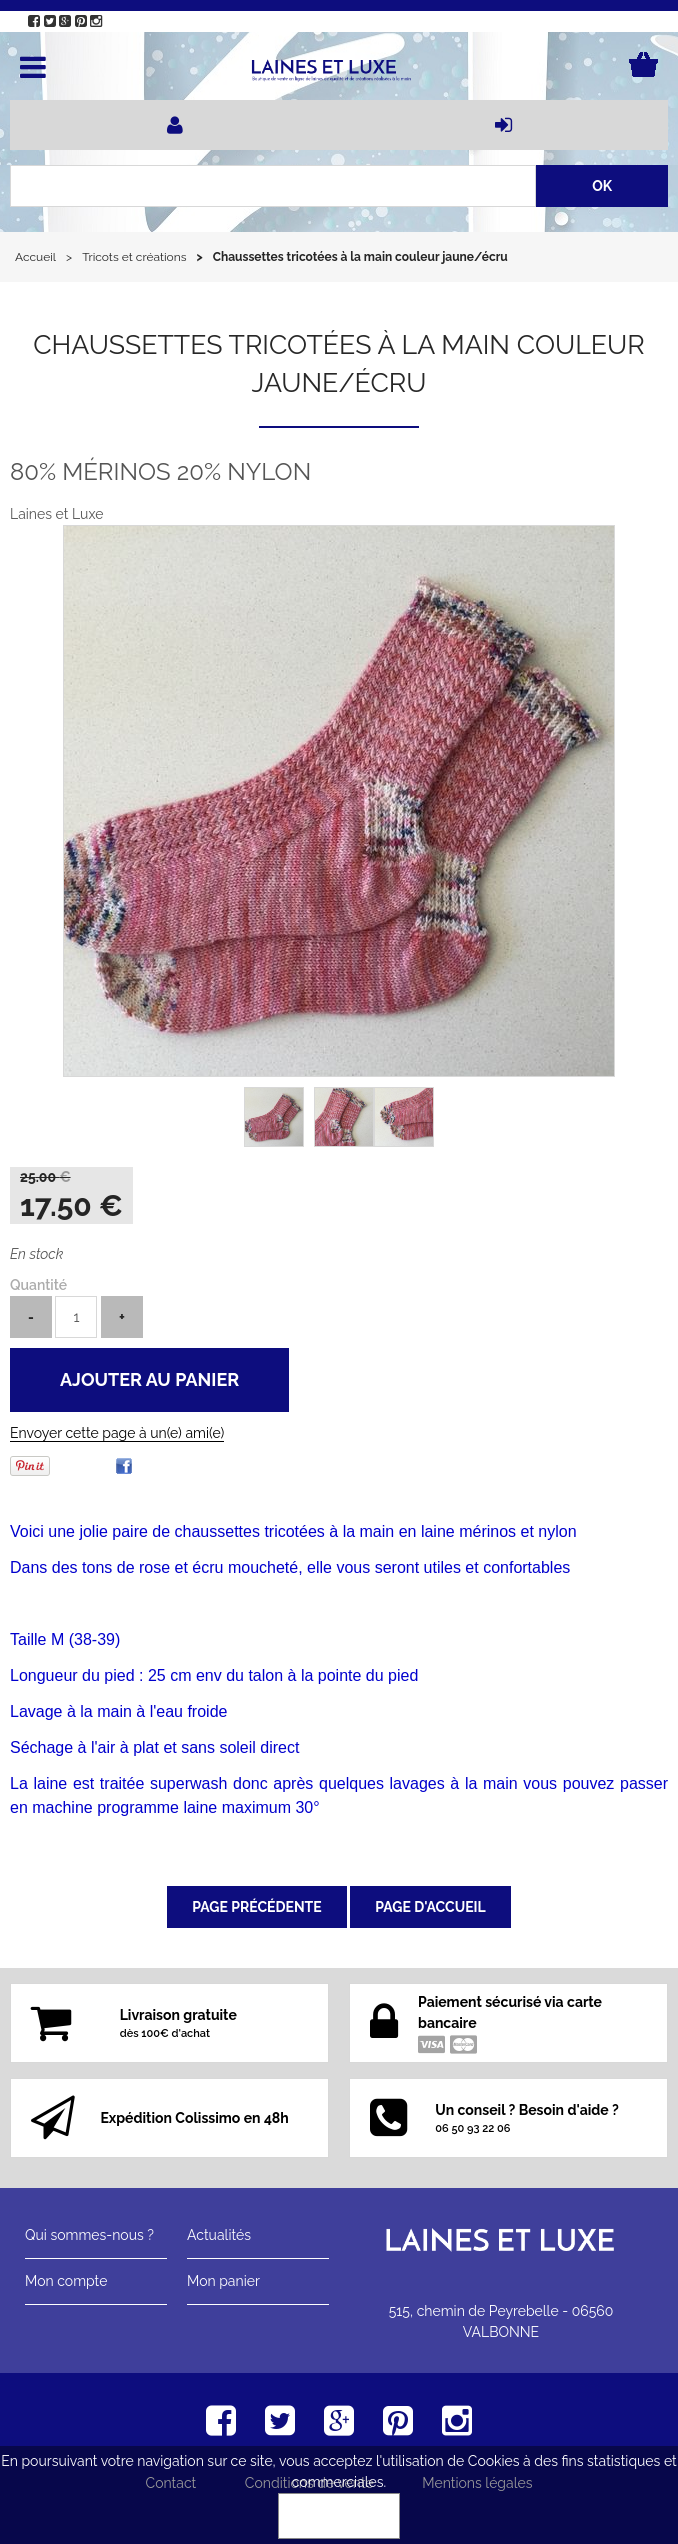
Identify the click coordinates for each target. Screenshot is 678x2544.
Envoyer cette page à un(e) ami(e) (117, 1433)
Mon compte (66, 2281)
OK (339, 2516)
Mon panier (223, 2281)
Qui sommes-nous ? (89, 2235)
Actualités (219, 2235)
